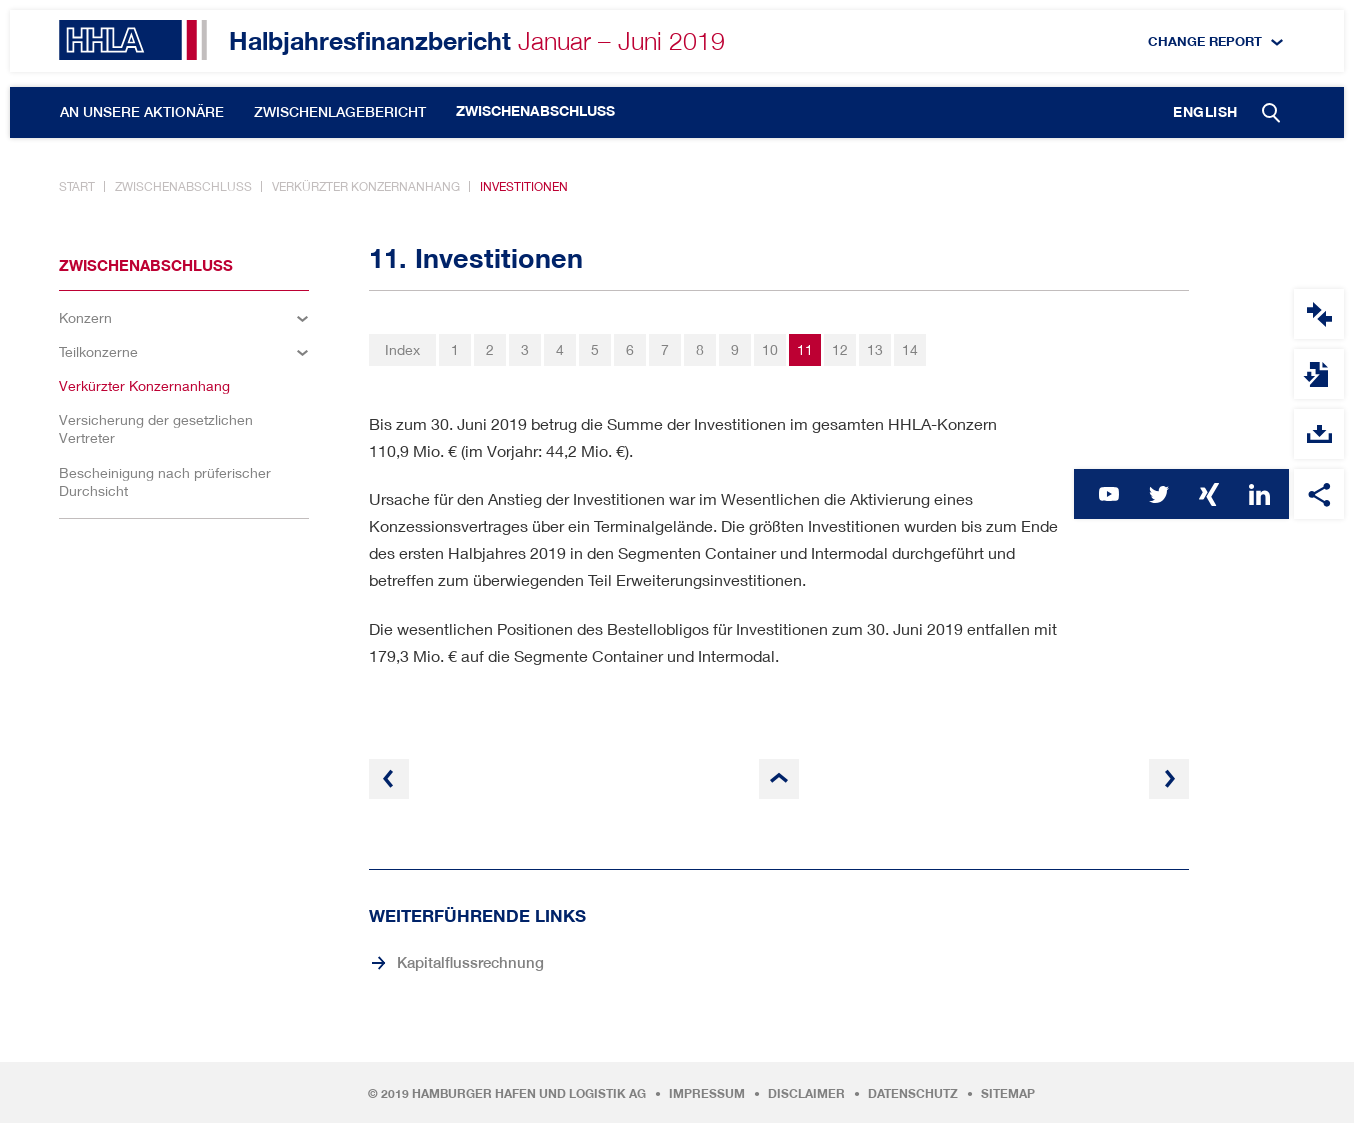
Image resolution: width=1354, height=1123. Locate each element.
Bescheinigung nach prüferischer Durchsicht (165, 481)
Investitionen (524, 186)
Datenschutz (913, 1094)
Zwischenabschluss (535, 111)
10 (770, 349)
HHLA (133, 40)
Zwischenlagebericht (340, 112)
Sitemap (1008, 1094)
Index (402, 349)
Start (77, 186)
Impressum (707, 1094)
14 (910, 349)
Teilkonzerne (98, 351)
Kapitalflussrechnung (470, 962)
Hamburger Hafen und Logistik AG (529, 1094)
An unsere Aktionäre (142, 112)
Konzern (85, 317)
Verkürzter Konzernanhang (366, 186)
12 (840, 349)
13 (875, 349)
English (1205, 112)
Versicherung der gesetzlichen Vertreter (156, 428)
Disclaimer (806, 1094)
